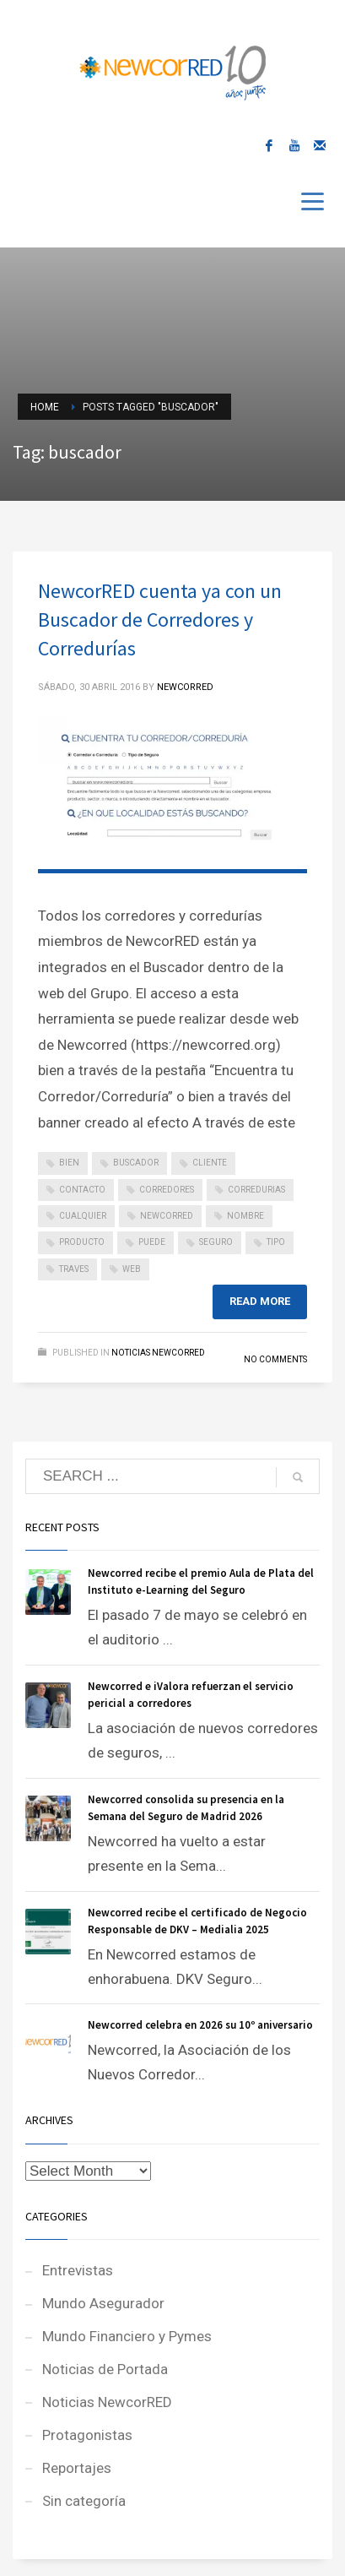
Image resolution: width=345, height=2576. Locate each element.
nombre (245, 1215)
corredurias (256, 1189)
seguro (216, 1242)
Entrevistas (77, 2270)
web (131, 1269)
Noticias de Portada (105, 2369)
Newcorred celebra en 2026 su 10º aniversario (200, 2025)
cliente (209, 1162)
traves (74, 1269)
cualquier (82, 1215)
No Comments (275, 1359)
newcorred (166, 1215)
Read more (259, 1301)
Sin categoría (84, 2500)
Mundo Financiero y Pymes (127, 2336)
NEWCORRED (185, 687)
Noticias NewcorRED (158, 1352)
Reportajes (76, 2467)
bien (69, 1162)
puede (151, 1242)
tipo (276, 1242)
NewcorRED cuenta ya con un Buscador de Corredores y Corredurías (160, 619)
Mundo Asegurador (103, 2303)
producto (82, 1242)
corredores (166, 1189)
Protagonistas (87, 2435)
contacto (82, 1189)
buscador (136, 1162)
